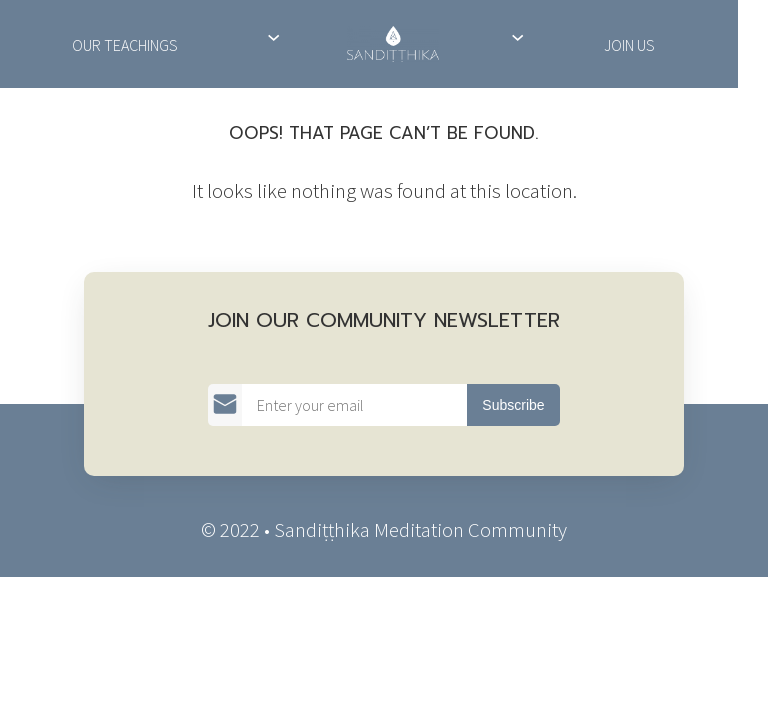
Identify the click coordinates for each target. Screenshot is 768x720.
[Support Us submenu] (517, 36)
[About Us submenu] (273, 36)
